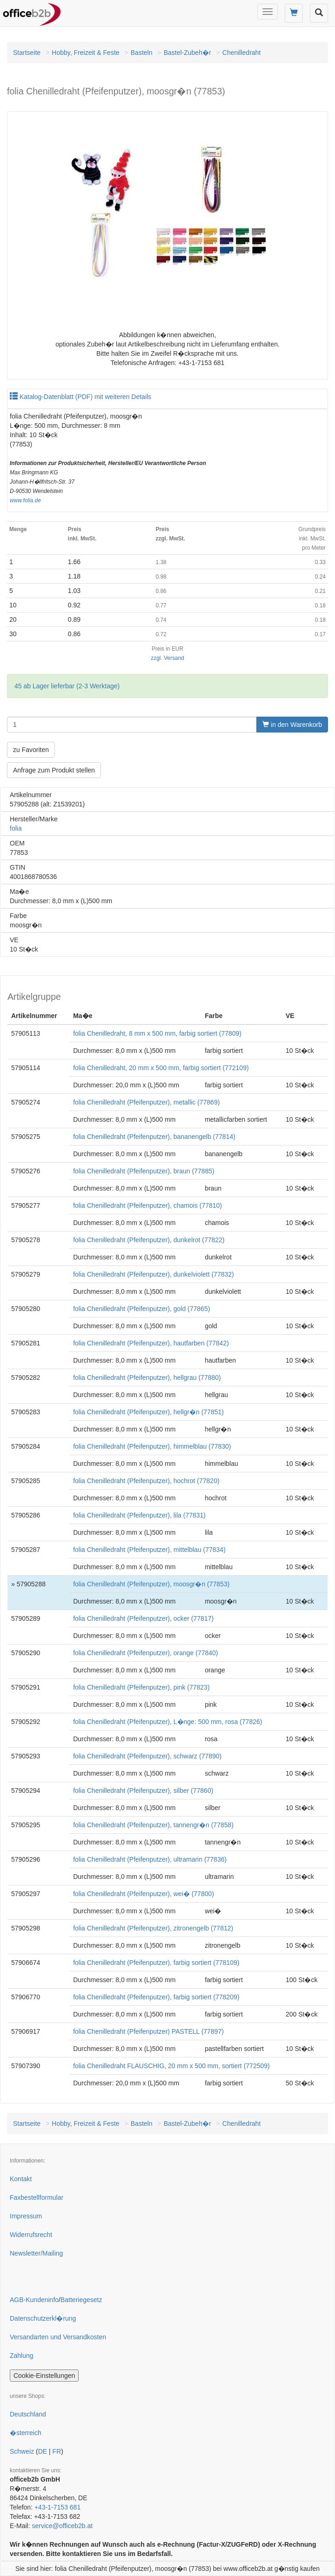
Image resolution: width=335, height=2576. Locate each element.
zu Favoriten (31, 749)
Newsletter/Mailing (36, 2253)
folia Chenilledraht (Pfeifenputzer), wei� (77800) (143, 1893)
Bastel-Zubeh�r (187, 52)
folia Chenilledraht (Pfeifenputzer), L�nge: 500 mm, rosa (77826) (167, 1721)
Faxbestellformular (36, 2197)
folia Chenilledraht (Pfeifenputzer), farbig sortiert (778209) (156, 1997)
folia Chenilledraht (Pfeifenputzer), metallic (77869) (146, 1102)
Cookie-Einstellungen (44, 2375)
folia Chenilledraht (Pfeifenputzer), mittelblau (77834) (149, 1549)
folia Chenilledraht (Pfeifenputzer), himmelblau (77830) (152, 1446)
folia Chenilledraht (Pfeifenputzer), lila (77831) (139, 1515)
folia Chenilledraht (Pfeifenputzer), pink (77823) (141, 1687)
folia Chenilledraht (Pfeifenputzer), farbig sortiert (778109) (156, 1962)
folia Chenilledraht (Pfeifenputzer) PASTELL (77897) (148, 2031)
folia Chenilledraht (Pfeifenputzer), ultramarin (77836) (150, 1859)
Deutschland (28, 2414)
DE (42, 2451)
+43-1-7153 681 (57, 2507)
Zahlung (22, 2355)
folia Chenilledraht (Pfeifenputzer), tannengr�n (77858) (153, 1825)
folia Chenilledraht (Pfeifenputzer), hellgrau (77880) (147, 1377)
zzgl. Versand (167, 658)
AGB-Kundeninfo (34, 2299)
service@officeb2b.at (62, 2525)
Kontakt (21, 2179)
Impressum (26, 2216)
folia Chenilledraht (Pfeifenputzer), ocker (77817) (143, 1618)
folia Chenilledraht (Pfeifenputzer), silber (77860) (143, 1790)
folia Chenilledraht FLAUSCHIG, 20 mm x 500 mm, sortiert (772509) (171, 2066)
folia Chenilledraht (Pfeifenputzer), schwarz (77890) (147, 1756)
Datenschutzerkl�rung (43, 2318)
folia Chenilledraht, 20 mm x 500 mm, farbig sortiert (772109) (160, 1068)
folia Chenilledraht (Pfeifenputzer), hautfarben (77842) (151, 1343)
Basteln (142, 52)
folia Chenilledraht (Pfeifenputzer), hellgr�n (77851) (148, 1412)
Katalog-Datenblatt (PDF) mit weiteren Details (80, 396)
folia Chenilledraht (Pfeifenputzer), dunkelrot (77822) (148, 1240)
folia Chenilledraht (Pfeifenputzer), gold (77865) (141, 1308)
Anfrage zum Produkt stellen (54, 770)
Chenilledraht (241, 52)
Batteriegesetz (81, 2299)
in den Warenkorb (292, 724)
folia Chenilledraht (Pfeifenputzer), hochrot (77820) (146, 1480)
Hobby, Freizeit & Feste (85, 52)
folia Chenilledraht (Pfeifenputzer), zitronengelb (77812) (153, 1928)
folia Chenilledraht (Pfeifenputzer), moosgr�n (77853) (151, 1584)
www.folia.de (25, 500)
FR (57, 2451)
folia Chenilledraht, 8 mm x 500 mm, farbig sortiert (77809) (157, 1033)
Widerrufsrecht (31, 2234)
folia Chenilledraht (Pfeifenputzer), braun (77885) (143, 1171)
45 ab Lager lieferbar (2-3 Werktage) (67, 686)
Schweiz (22, 2451)
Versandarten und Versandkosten (58, 2337)
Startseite (26, 52)
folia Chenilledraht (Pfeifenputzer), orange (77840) (145, 1653)
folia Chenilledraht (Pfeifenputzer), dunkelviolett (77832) (153, 1274)
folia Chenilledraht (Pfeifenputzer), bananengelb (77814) (154, 1136)
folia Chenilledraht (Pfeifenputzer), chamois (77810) (147, 1205)
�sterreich (25, 2432)
